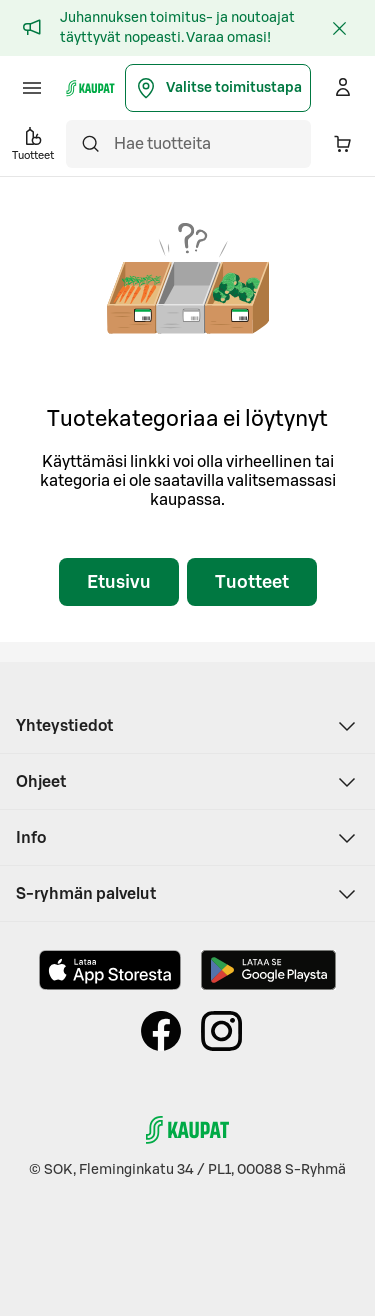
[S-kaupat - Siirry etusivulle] (90, 88)
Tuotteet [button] (33, 142)
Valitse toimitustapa (218, 88)
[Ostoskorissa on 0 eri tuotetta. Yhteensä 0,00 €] (343, 144)
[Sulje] (339, 28)
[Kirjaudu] (343, 88)
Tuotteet (252, 582)
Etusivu (119, 582)
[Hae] (90, 144)
